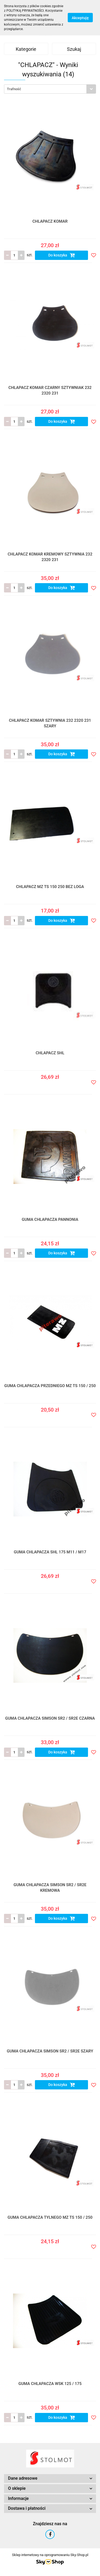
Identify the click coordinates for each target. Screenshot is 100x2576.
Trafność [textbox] (14, 89)
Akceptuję (80, 18)
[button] (50, 2478)
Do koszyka (61, 255)
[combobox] (50, 89)
